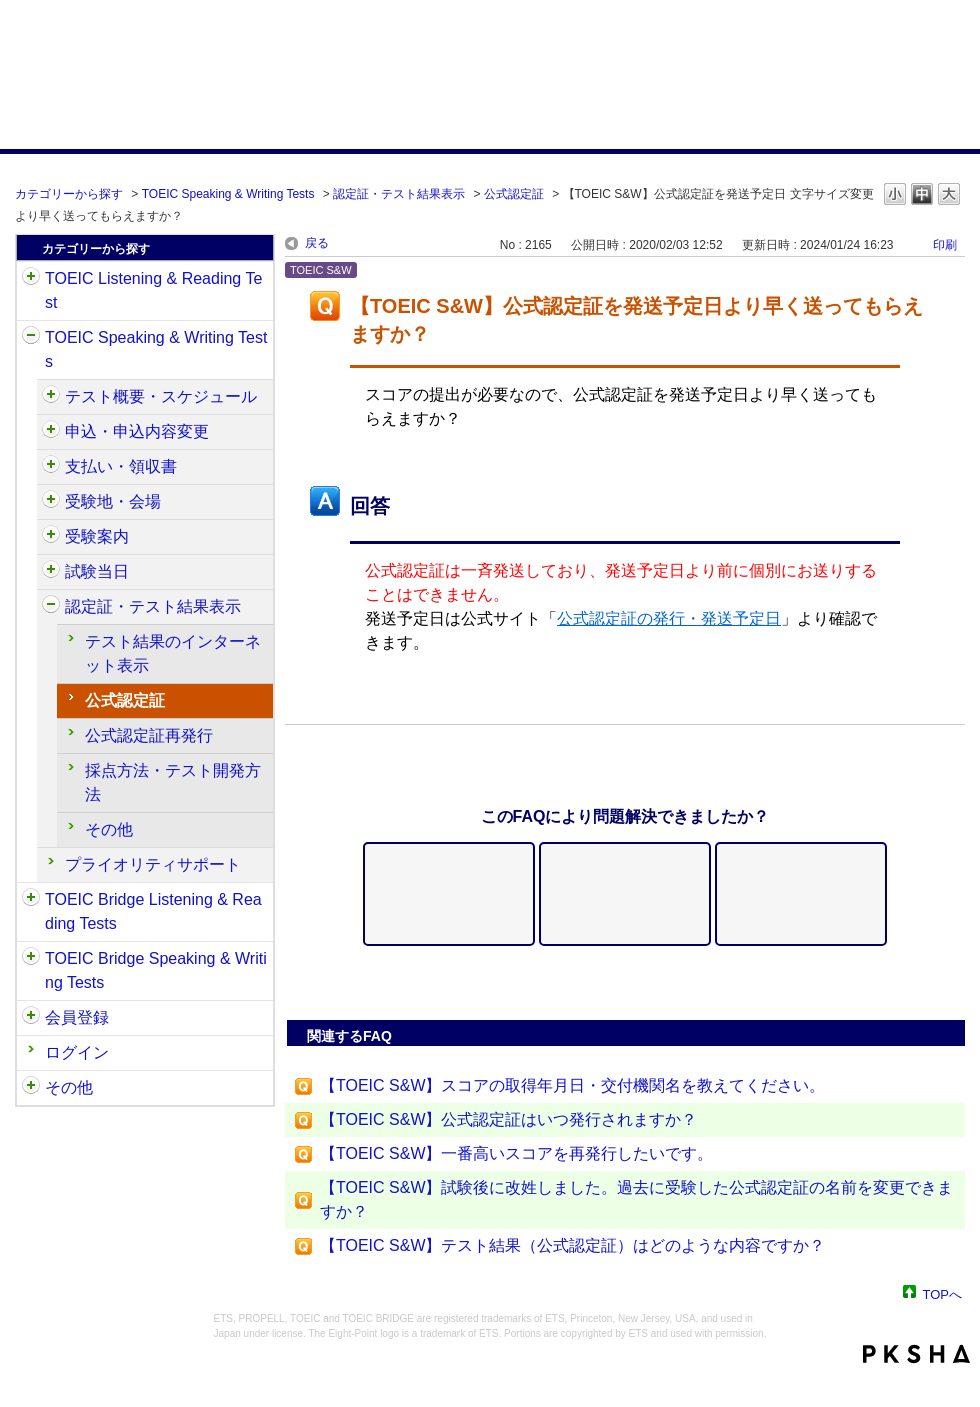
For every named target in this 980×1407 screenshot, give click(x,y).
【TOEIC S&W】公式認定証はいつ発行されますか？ (509, 1119)
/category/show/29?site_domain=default (31, 1018)
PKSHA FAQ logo (916, 1354)
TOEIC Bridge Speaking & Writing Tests (156, 970)
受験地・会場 (113, 501)
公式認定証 (514, 194)
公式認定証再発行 (149, 735)
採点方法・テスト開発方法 (173, 782)
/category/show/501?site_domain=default (51, 607)
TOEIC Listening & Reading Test (153, 290)
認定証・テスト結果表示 (399, 194)
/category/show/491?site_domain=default (51, 537)
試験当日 (97, 571)
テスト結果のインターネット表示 (173, 653)
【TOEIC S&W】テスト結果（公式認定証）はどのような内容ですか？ (573, 1245)
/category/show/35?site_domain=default (31, 1088)
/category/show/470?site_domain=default (51, 397)
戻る (317, 243)
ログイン (77, 1052)
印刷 (945, 245)
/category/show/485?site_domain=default (51, 467)
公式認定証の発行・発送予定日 (669, 618)
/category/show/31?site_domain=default (31, 279)
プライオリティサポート (153, 864)
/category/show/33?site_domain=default (31, 900)
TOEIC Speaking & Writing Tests (228, 194)
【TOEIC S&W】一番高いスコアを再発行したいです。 (517, 1153)
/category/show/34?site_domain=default (31, 959)
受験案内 (97, 536)
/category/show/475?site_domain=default (51, 432)
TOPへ (943, 1293)
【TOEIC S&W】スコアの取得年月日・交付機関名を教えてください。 (573, 1085)
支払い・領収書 (121, 466)
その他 (109, 829)
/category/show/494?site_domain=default (51, 572)
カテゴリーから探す (69, 194)
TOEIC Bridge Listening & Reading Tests (153, 911)
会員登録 (77, 1017)
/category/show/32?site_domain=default (31, 338)
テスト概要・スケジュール (161, 396)
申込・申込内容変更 (137, 431)
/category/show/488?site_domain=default (51, 502)
